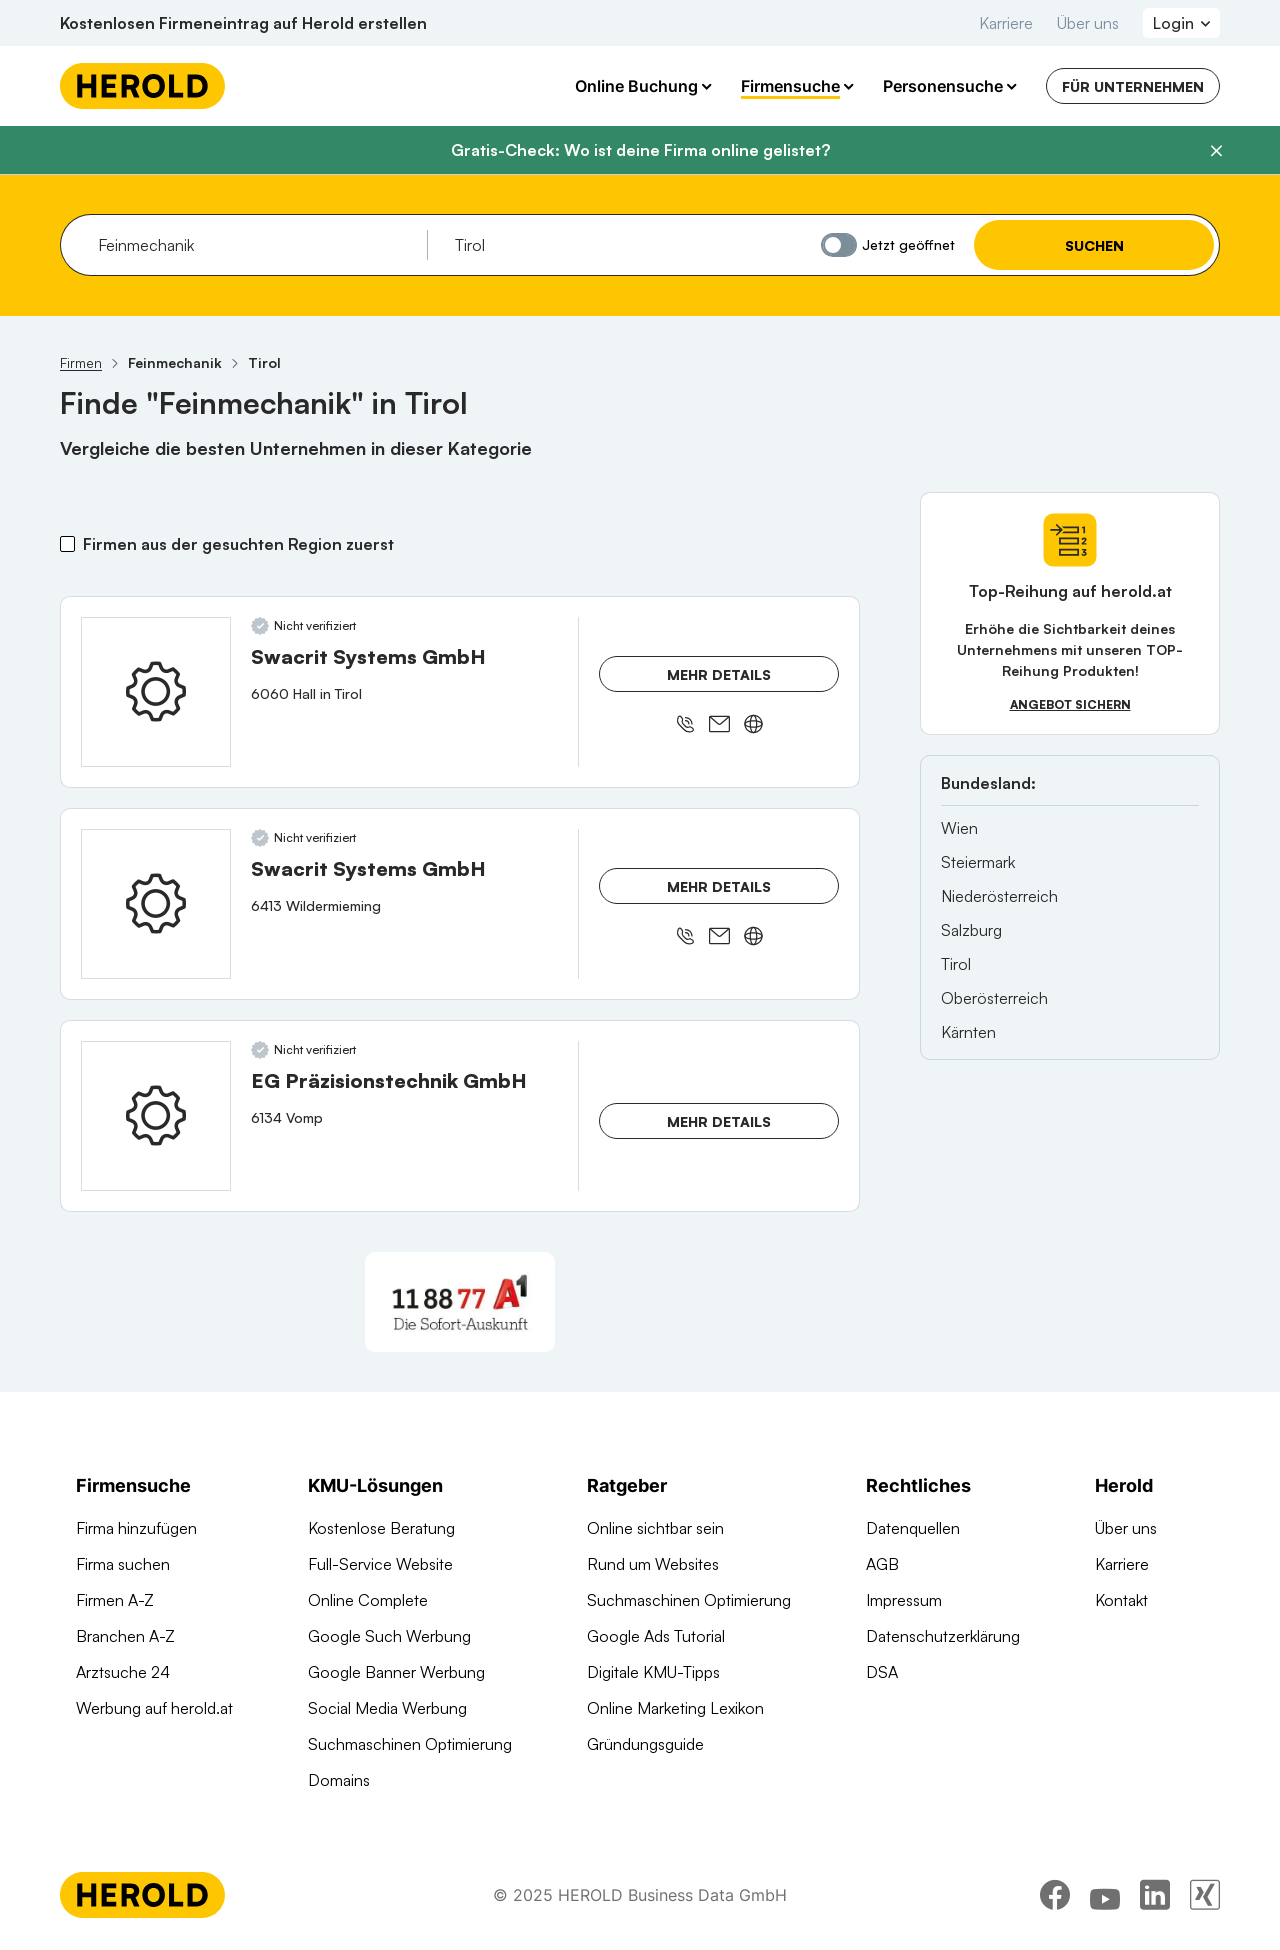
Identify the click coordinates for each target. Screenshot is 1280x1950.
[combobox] (255, 245)
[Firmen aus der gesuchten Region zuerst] (67, 544)
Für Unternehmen (1133, 86)
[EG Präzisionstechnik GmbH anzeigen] (156, 1116)
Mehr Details (719, 674)
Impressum (904, 1600)
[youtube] (1105, 1895)
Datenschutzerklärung (943, 1636)
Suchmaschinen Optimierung (410, 1744)
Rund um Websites (653, 1564)
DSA (882, 1672)
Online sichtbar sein (655, 1528)
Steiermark (978, 862)
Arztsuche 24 (123, 1672)
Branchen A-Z (125, 1636)
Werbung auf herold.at (154, 1708)
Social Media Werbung (387, 1708)
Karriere (1006, 23)
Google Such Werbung (389, 1636)
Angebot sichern (1070, 704)
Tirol (956, 964)
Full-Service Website (380, 1564)
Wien (959, 828)
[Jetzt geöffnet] (839, 245)
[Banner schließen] (1216, 151)
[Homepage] (142, 86)
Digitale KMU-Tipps (653, 1672)
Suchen (1094, 245)
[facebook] (1055, 1895)
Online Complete (368, 1600)
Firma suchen (123, 1564)
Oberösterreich (994, 998)
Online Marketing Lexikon (675, 1708)
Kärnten (968, 1032)
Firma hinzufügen (136, 1528)
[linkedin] (1155, 1895)
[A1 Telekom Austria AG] (460, 1302)
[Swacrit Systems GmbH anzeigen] (156, 692)
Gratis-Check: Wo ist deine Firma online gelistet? (640, 150)
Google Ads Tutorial (656, 1636)
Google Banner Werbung (396, 1672)
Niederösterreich (999, 896)
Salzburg (971, 930)
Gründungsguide (645, 1744)
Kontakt (1121, 1600)
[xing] (1205, 1895)
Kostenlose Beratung (381, 1528)
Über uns (1088, 23)
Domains (339, 1780)
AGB (882, 1564)
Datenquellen (913, 1528)
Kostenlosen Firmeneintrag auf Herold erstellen (243, 23)
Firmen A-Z (115, 1600)
